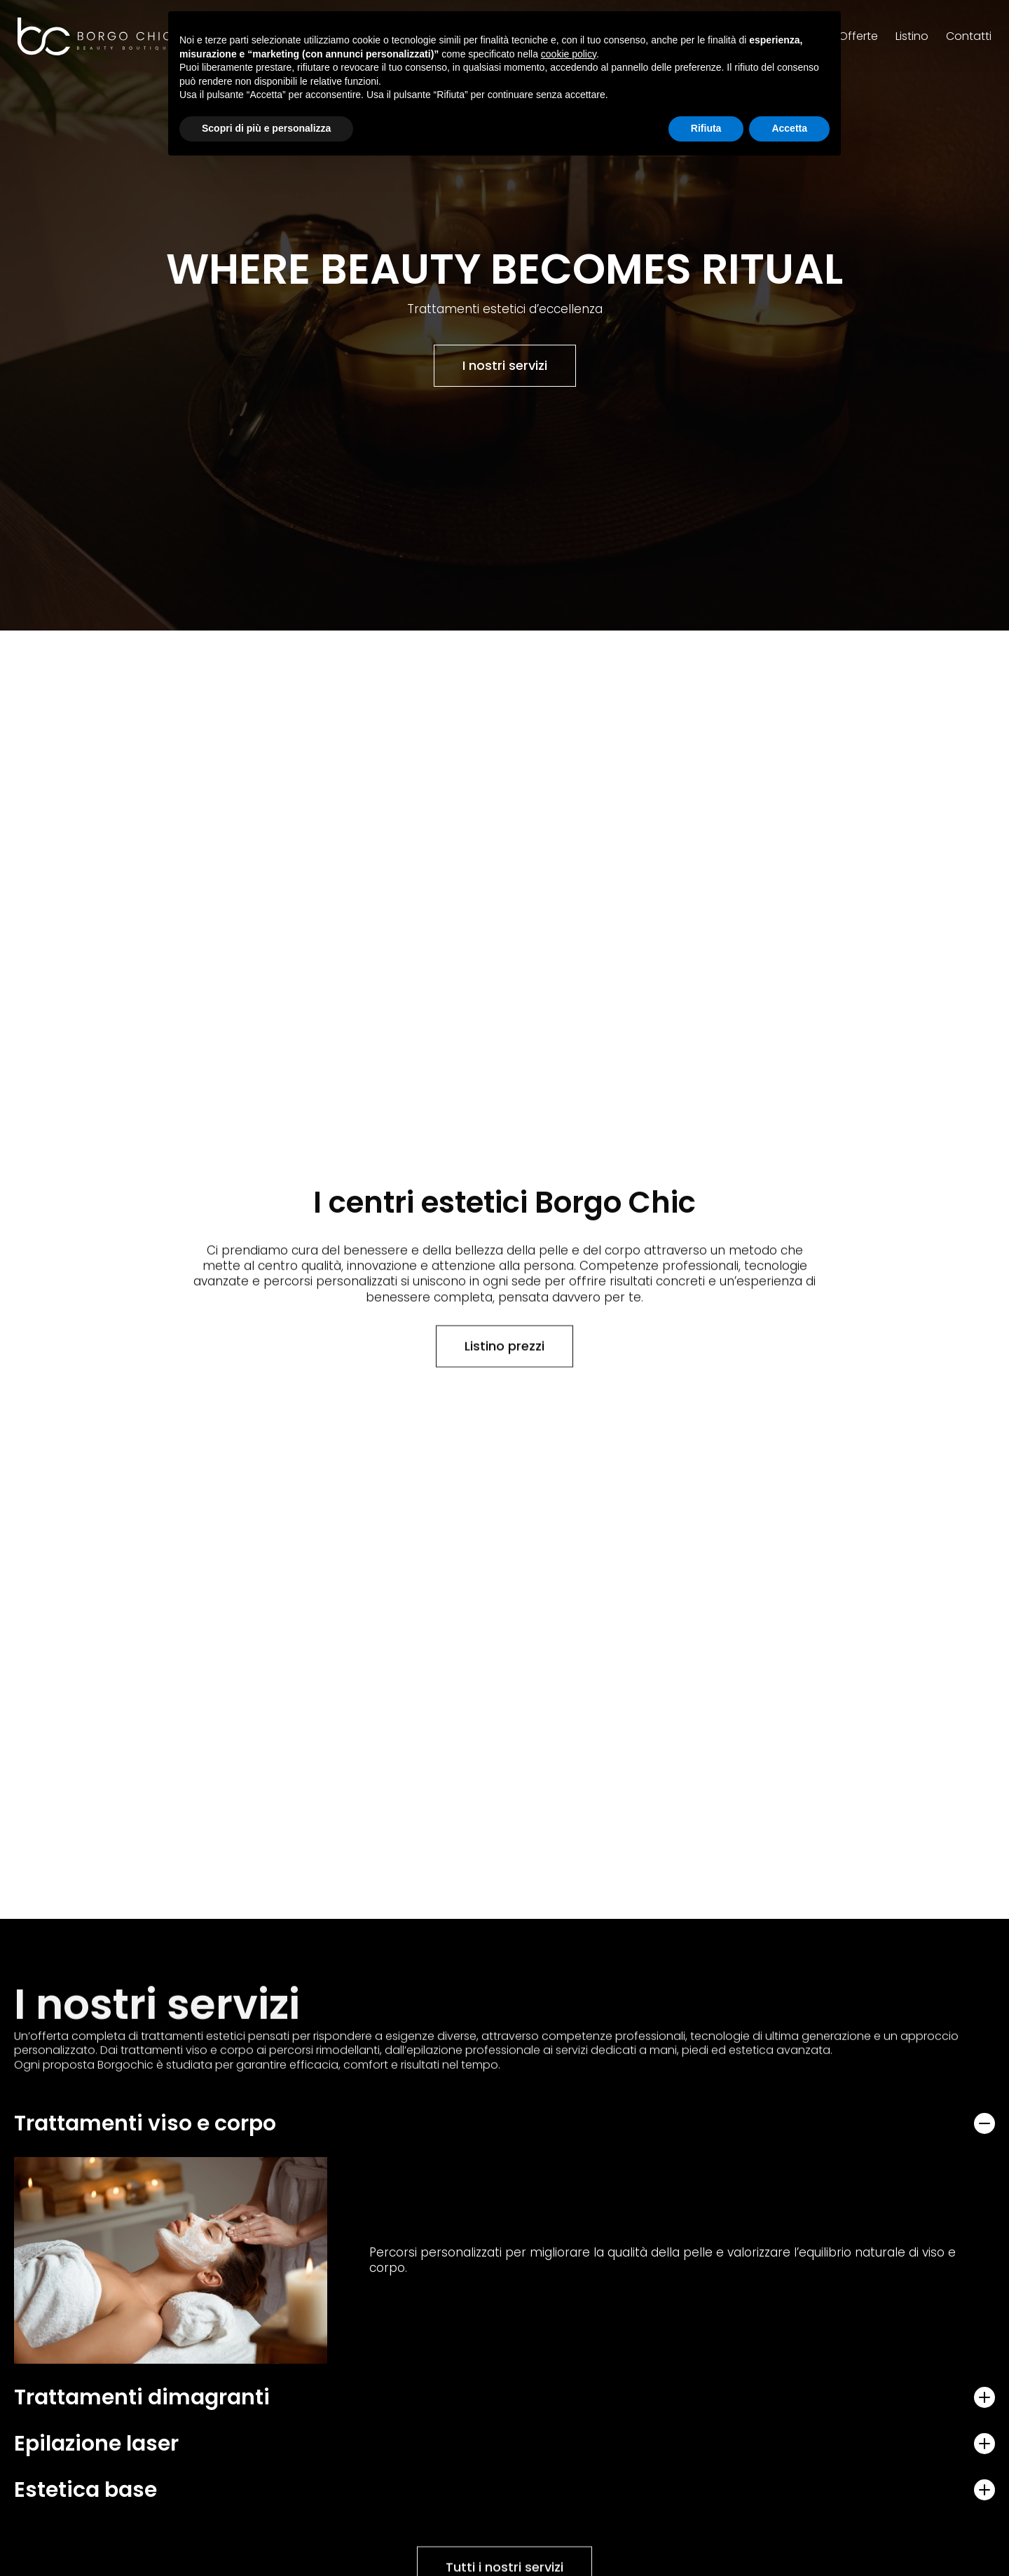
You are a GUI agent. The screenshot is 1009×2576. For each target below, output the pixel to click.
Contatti (968, 33)
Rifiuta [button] (706, 128)
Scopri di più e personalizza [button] (266, 128)
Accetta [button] (789, 128)
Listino (911, 33)
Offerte (858, 33)
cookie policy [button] (568, 54)
